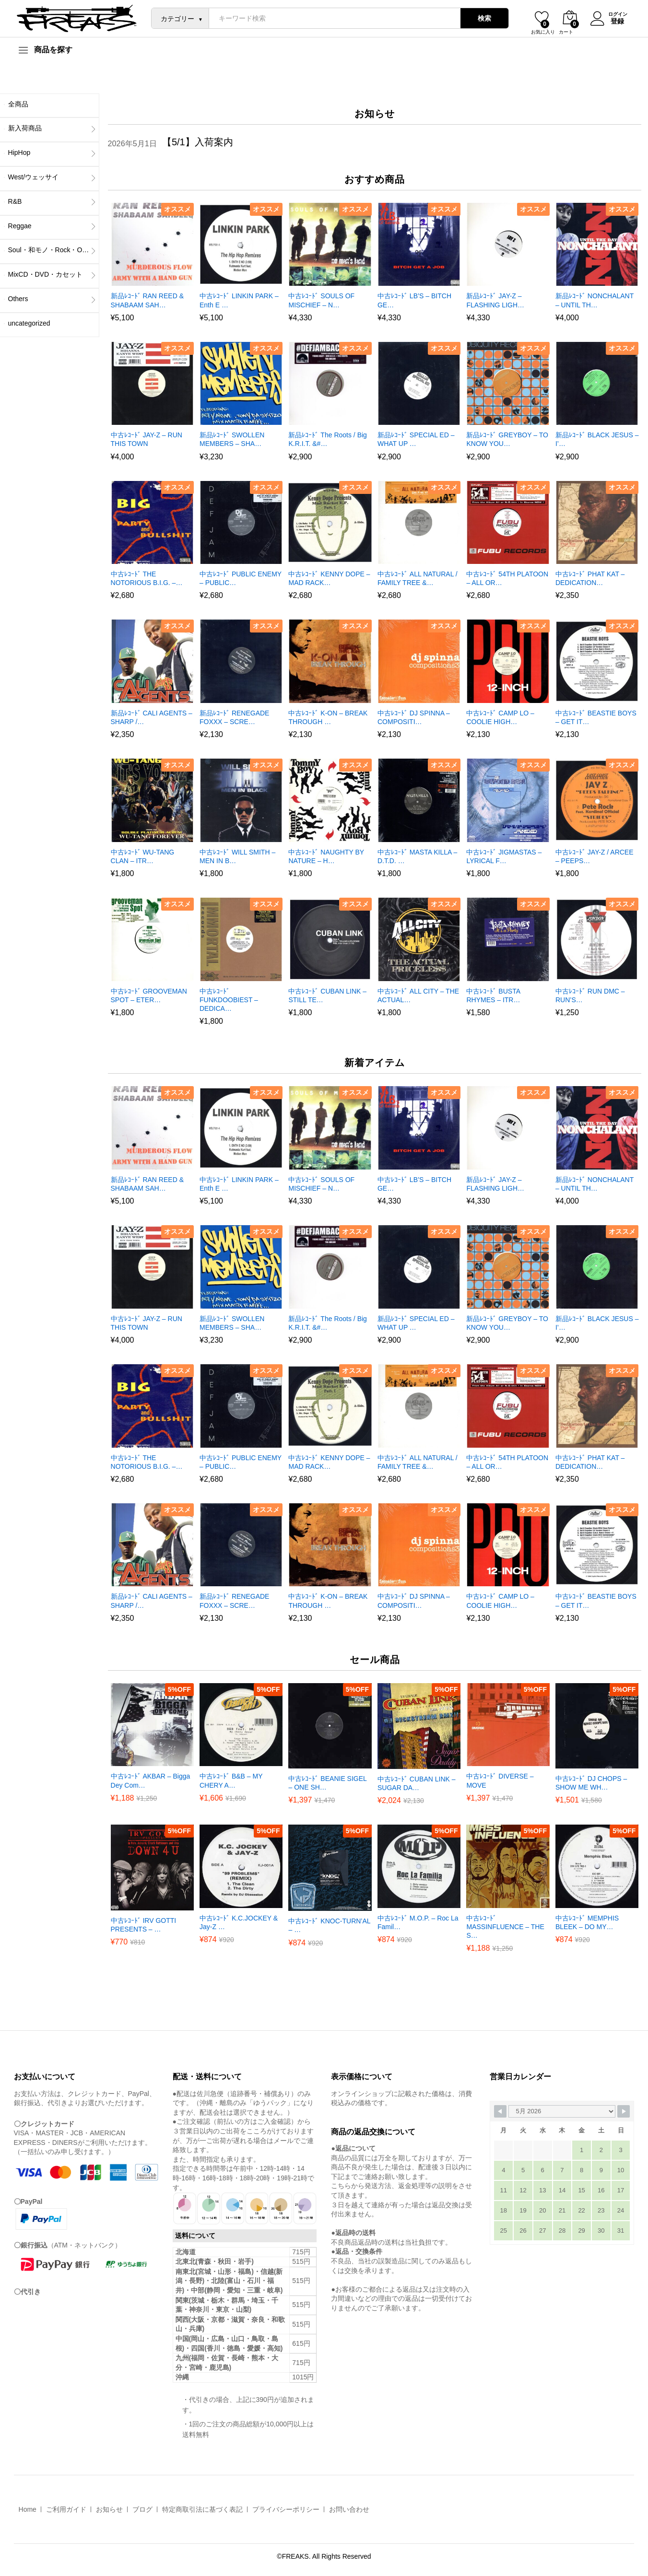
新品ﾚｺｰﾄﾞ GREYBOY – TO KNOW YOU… (507, 439)
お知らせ (109, 2509)
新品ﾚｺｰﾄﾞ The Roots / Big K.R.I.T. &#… (327, 439)
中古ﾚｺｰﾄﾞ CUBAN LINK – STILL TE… (327, 995)
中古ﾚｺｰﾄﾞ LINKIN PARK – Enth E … (239, 300)
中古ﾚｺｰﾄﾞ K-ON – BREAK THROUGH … (327, 717)
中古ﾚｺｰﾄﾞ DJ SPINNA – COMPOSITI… (413, 717)
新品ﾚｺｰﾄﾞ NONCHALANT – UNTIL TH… (594, 300)
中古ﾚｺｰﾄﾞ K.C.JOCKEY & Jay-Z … (239, 1922)
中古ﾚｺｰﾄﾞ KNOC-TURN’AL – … (329, 1925)
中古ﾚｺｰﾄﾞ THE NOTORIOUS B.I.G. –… (147, 578)
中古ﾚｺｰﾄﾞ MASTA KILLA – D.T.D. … (417, 856)
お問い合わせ (349, 2509)
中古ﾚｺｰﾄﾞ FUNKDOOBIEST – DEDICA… (229, 999)
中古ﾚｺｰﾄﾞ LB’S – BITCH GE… (414, 300)
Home (27, 2509)
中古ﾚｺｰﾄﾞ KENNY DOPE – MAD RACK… (329, 578)
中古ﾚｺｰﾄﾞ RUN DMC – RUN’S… (590, 995)
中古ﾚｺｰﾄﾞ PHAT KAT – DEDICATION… (589, 578)
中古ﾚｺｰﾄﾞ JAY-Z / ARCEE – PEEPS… (594, 856)
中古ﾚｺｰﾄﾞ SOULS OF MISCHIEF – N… (321, 300)
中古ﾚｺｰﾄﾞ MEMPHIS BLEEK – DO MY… (587, 1922)
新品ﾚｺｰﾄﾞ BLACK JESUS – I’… (596, 439)
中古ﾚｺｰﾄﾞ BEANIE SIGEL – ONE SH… (327, 1783)
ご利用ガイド (66, 2509)
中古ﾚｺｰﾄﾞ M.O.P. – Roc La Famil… (418, 1922)
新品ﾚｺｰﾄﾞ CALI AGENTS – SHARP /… (151, 717)
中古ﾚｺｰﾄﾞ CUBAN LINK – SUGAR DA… (416, 1783)
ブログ (142, 2509)
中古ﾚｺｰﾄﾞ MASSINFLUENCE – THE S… (505, 1926)
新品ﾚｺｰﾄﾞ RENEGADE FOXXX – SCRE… (234, 717)
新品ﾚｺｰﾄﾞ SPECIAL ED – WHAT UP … (416, 439)
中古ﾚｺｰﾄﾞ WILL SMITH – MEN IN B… (237, 856)
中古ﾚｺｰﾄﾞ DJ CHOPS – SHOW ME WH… (591, 1783)
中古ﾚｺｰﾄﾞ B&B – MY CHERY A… (231, 1780)
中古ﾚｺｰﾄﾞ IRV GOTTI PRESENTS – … (144, 1925)
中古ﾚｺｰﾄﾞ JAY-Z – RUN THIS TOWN (146, 439)
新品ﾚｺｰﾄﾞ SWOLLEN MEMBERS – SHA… (232, 439)
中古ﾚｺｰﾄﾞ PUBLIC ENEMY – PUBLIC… (241, 578)
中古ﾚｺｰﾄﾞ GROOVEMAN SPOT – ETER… (149, 995)
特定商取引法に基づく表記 (202, 2509)
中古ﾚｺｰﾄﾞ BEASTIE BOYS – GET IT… (595, 717)
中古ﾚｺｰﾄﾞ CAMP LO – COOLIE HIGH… (500, 717)
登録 (615, 20)
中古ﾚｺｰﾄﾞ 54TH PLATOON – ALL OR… (507, 578)
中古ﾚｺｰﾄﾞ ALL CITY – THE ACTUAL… (418, 995)
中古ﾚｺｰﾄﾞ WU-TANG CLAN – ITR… (143, 856)
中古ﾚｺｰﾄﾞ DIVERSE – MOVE (499, 1780)
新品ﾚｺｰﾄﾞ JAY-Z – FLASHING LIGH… (495, 300)
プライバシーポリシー (285, 2509)
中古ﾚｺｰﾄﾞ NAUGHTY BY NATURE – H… (326, 856)
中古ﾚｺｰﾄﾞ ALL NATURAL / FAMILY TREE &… (417, 578)
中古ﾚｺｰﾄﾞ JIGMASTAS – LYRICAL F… (504, 856)
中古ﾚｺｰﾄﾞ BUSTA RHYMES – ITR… (493, 995)
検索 (482, 18)
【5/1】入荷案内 (197, 142)
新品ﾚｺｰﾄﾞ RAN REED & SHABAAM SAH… (147, 300)
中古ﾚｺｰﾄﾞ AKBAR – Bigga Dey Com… (150, 1780)
